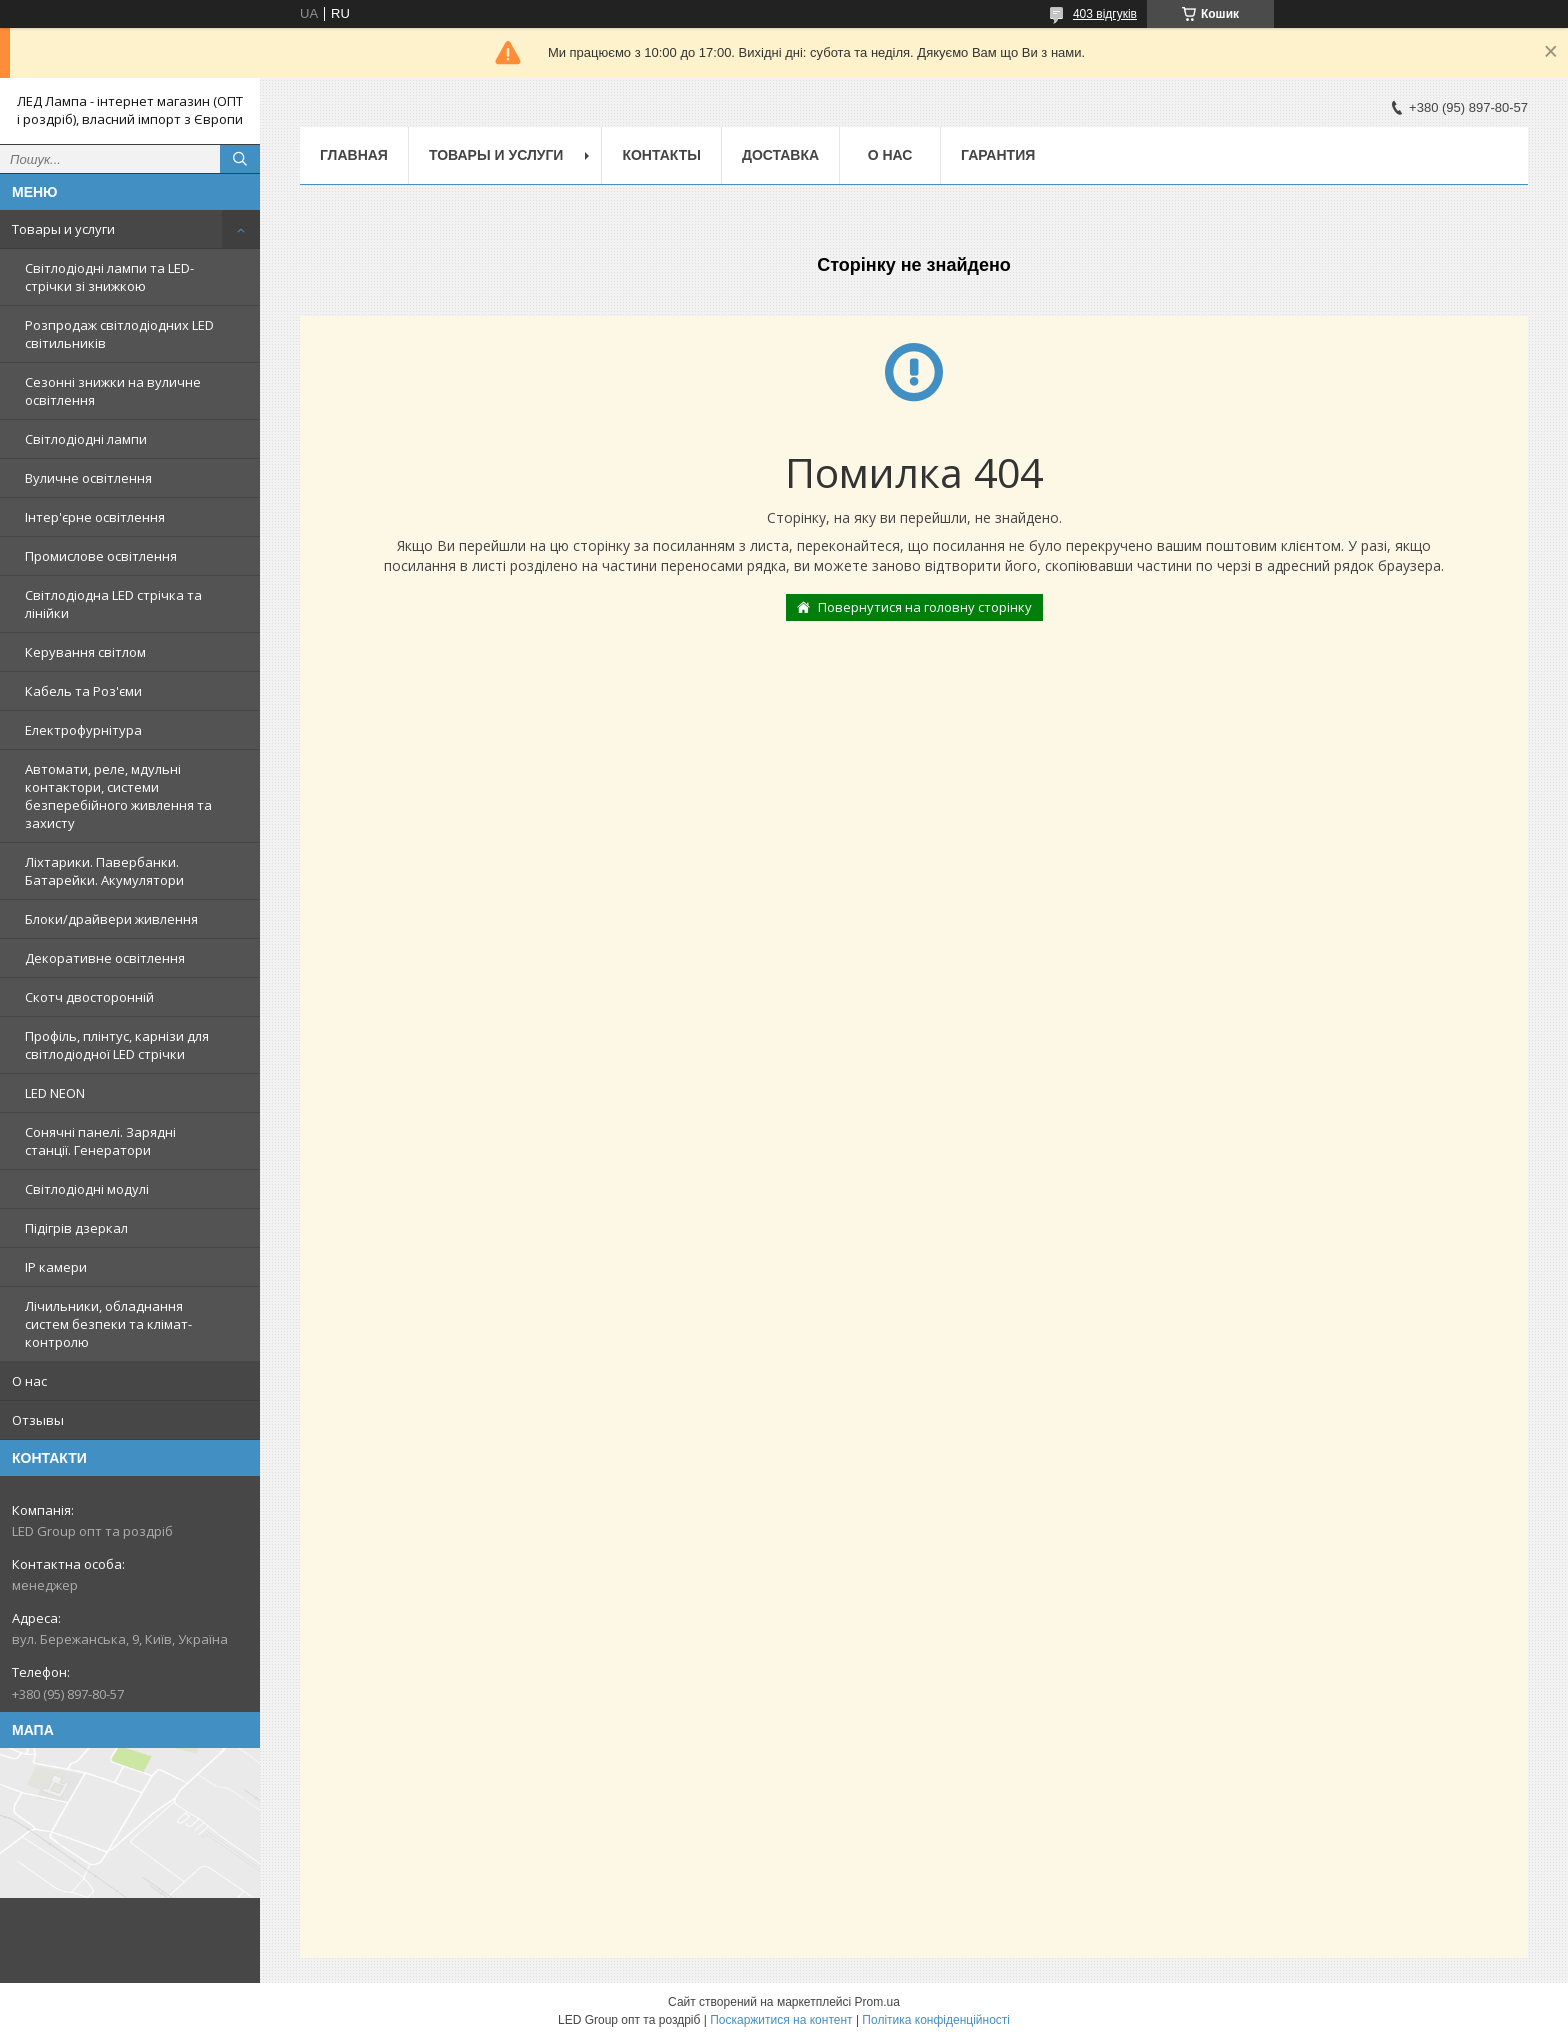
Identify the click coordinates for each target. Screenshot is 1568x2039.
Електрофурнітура (83, 730)
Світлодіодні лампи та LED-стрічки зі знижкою (109, 277)
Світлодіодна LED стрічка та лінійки (113, 604)
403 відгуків (1105, 14)
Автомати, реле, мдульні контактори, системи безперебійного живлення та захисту (118, 796)
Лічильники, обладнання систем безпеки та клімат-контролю (108, 1324)
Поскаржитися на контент (781, 2020)
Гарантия (998, 155)
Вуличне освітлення (88, 478)
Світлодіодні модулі (87, 1189)
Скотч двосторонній (89, 997)
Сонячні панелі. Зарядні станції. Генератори (100, 1141)
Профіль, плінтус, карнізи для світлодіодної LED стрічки (117, 1045)
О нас (29, 1381)
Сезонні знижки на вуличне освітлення (113, 391)
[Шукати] (240, 159)
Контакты (661, 155)
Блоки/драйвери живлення (111, 919)
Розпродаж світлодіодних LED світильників (119, 334)
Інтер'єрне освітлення (95, 517)
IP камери (56, 1267)
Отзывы (38, 1420)
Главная (354, 155)
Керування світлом (85, 652)
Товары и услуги (63, 229)
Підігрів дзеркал (76, 1228)
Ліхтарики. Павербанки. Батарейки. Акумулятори (104, 871)
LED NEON (55, 1093)
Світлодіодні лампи (86, 439)
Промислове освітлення (101, 556)
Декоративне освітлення (105, 958)
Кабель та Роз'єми (83, 691)
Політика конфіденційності (936, 2020)
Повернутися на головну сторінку (925, 607)
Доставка (780, 155)
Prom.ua (877, 2002)
